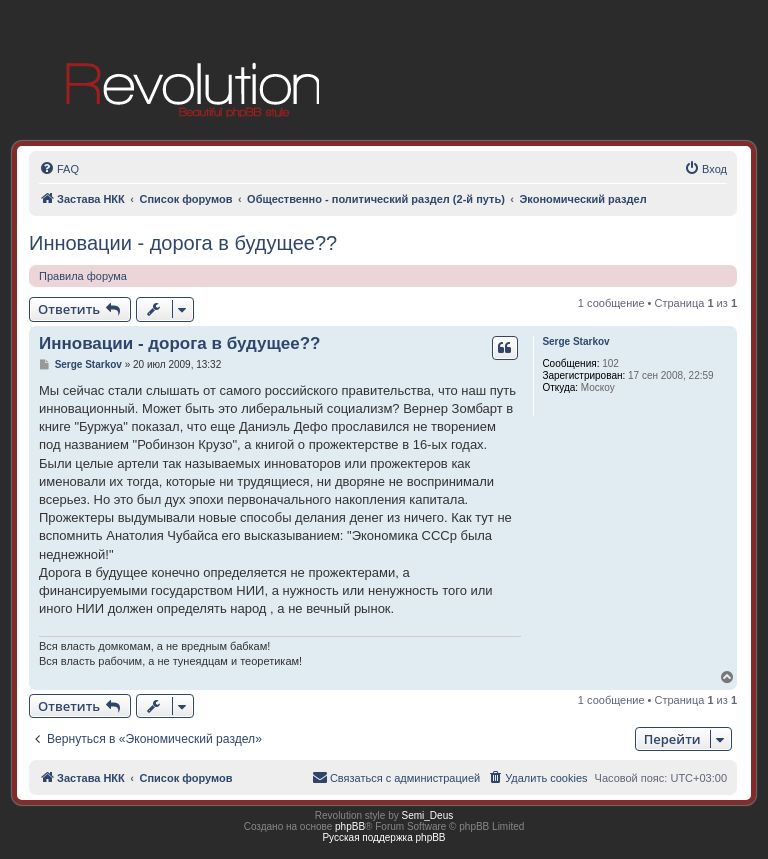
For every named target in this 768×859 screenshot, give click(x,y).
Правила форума (83, 276)
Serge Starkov (575, 341)
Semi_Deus (428, 815)
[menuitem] (59, 169)
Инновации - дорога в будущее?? (183, 243)
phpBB (350, 826)
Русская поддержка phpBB (383, 837)
